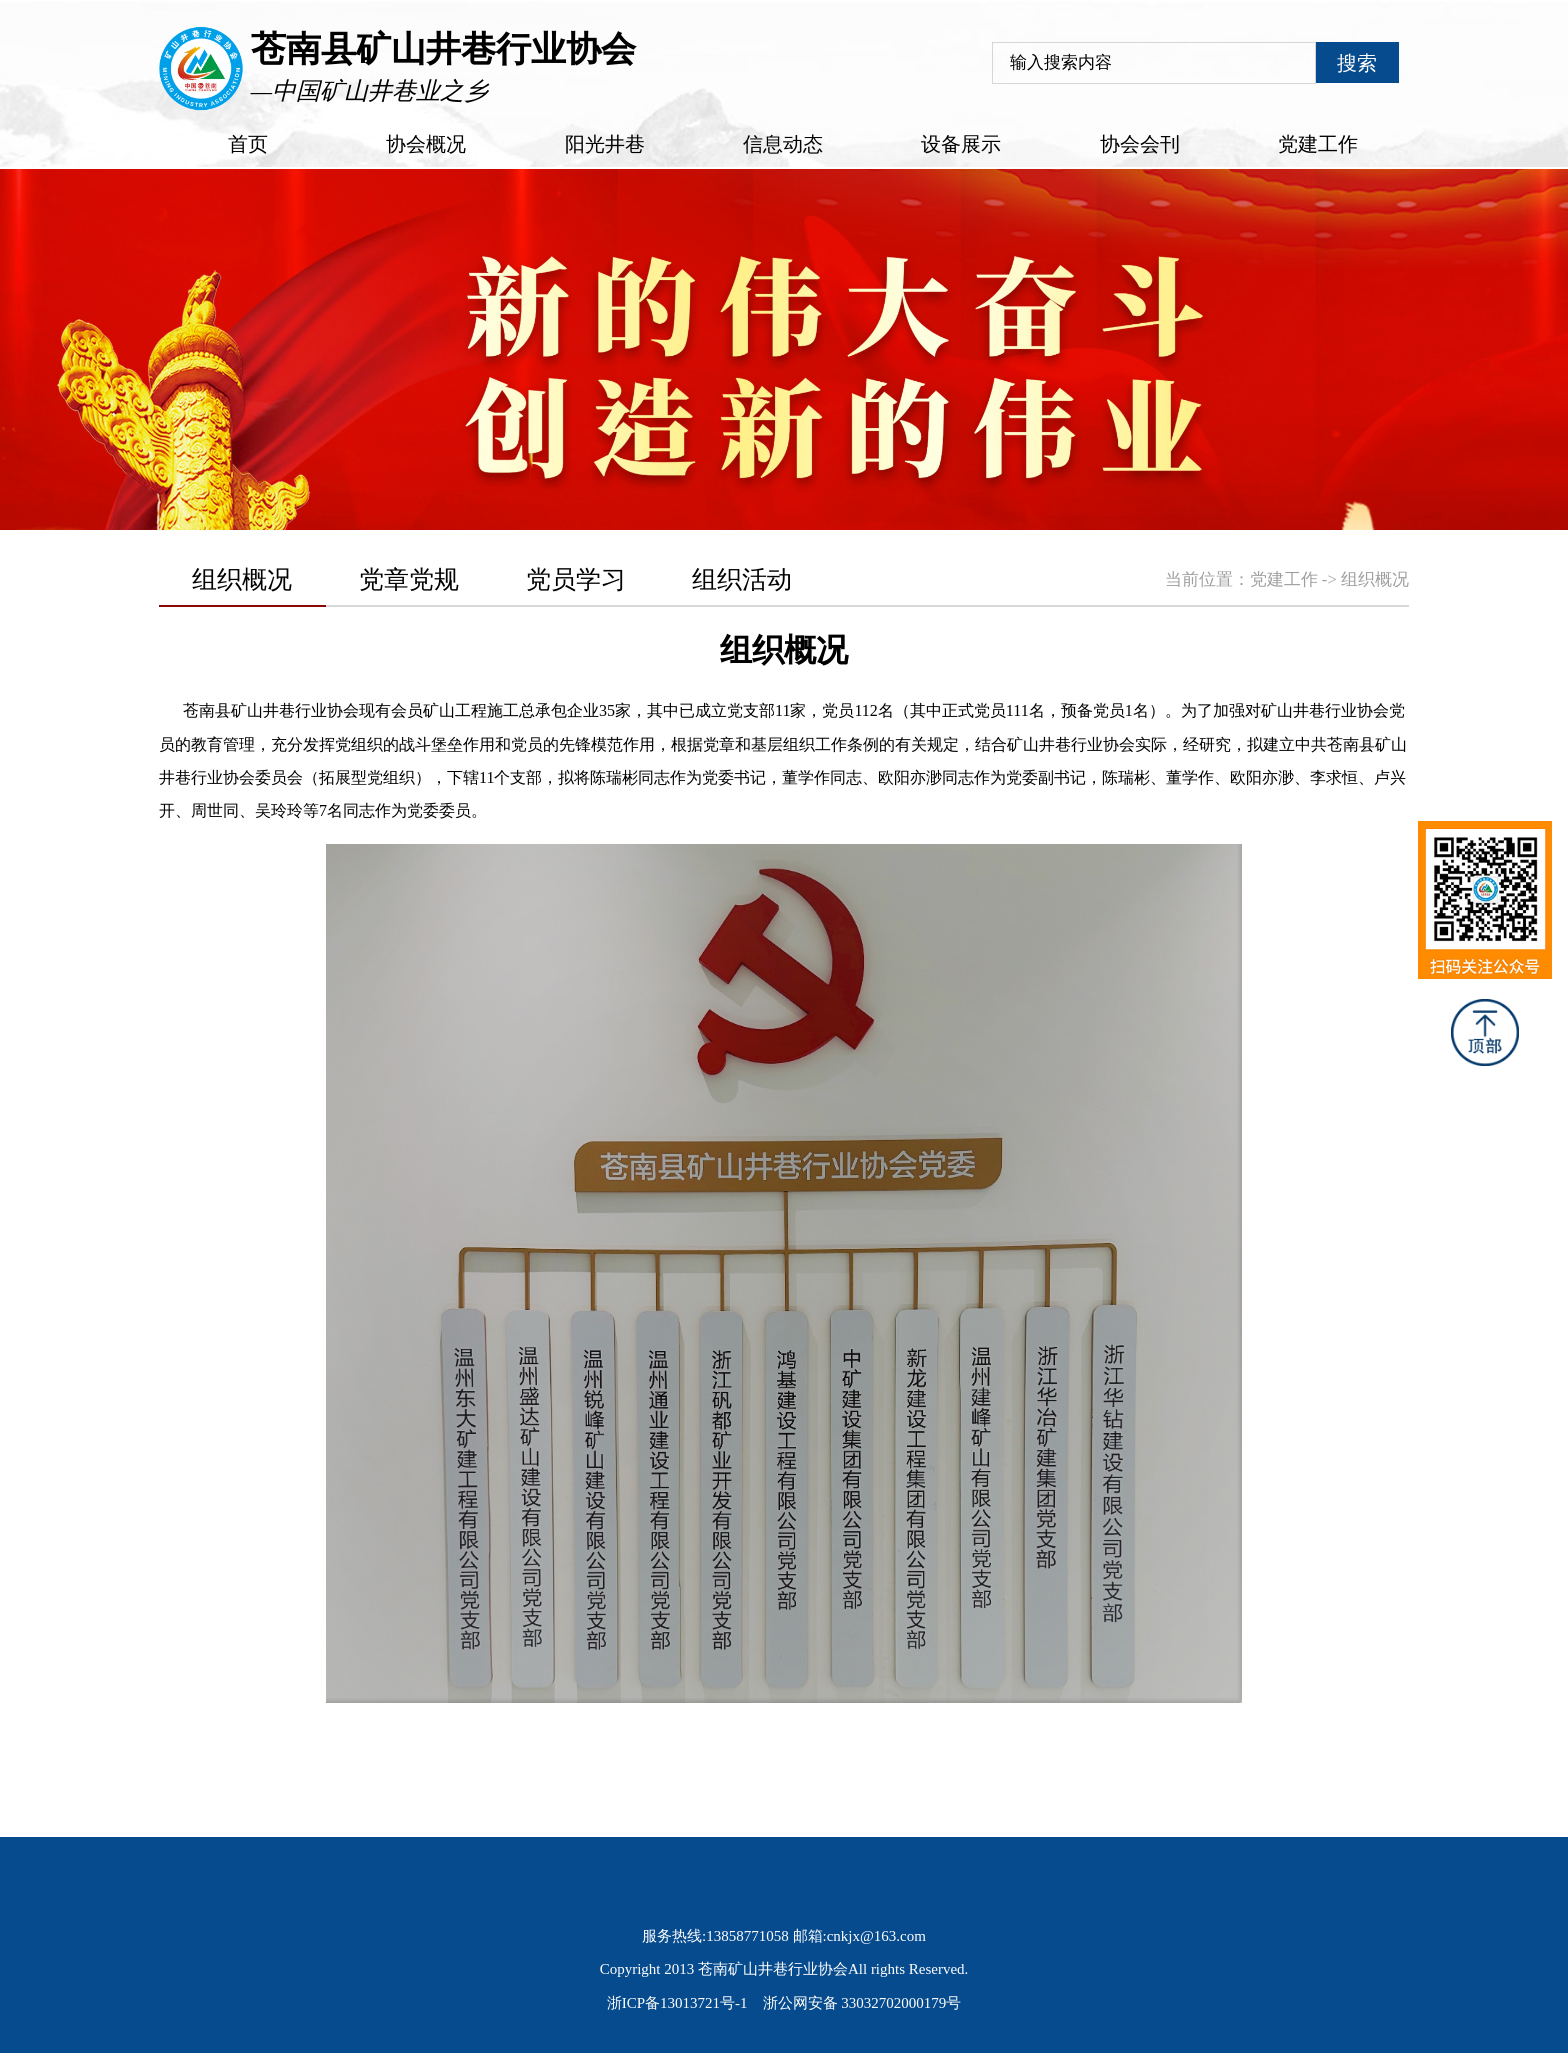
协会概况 (426, 144)
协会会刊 (1140, 144)
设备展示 (961, 144)
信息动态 (783, 144)
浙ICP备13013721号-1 (677, 2003)
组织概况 (1375, 579)
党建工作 (1318, 144)
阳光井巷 (605, 144)
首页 (248, 144)
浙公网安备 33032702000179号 (862, 2003)
